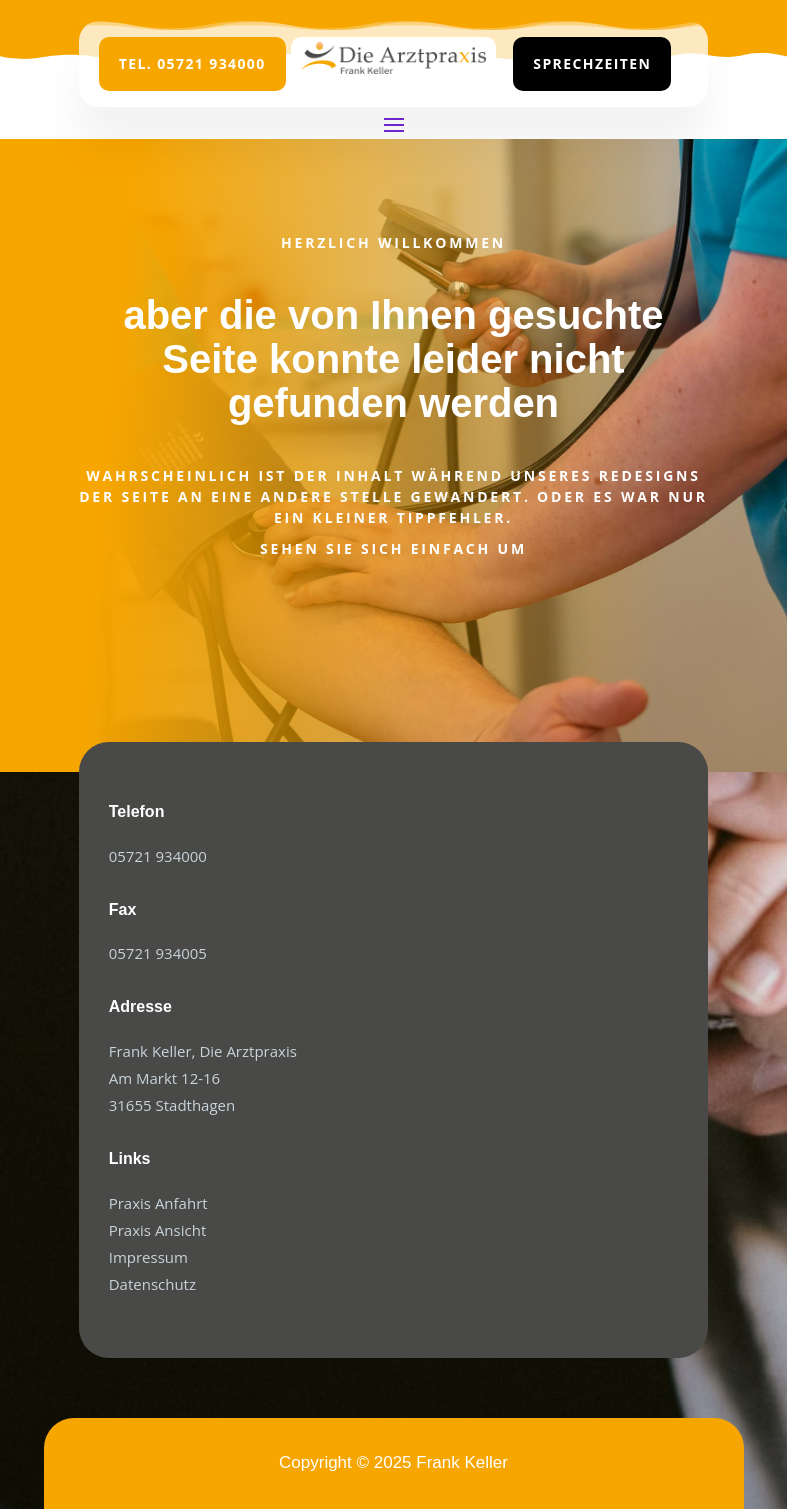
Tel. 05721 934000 (192, 63)
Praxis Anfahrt (158, 1203)
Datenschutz (152, 1284)
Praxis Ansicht (158, 1230)
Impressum (148, 1257)
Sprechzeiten (592, 63)
